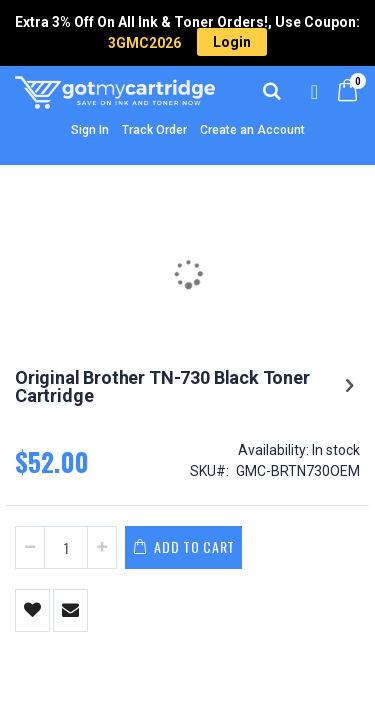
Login (232, 42)
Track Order (154, 130)
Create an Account (252, 130)
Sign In (90, 130)
